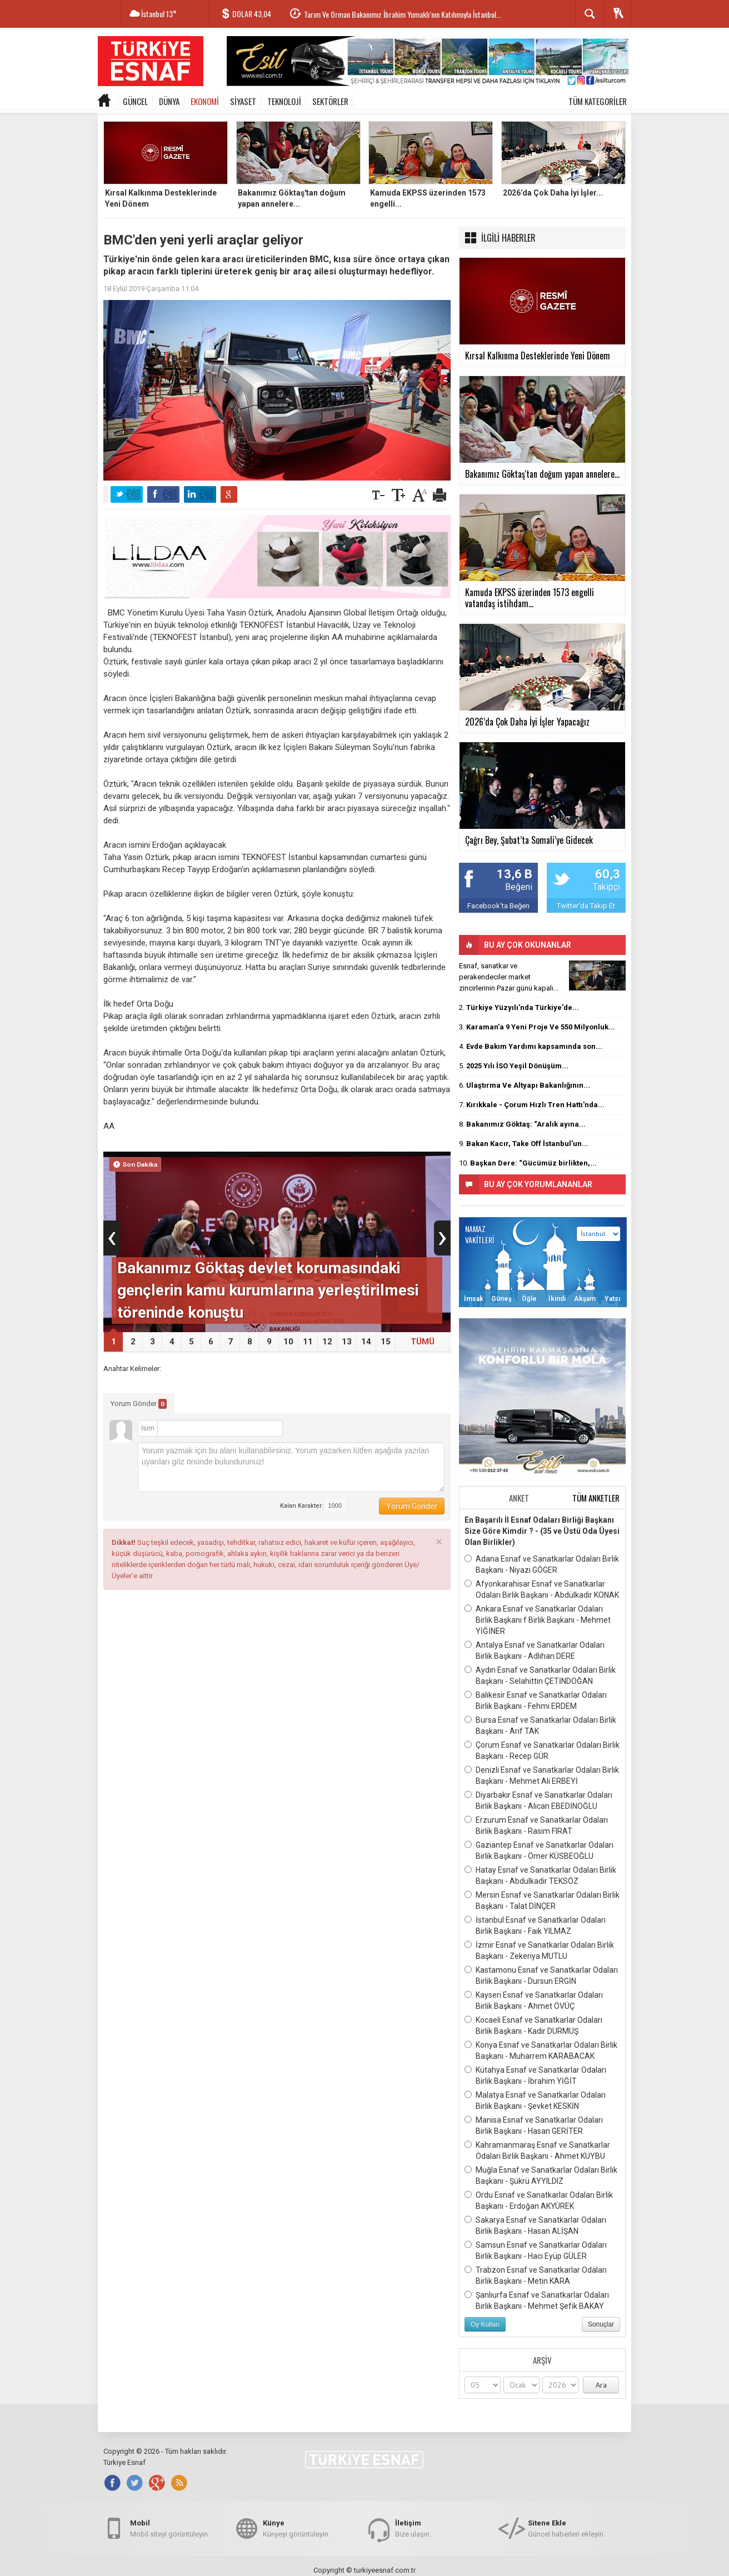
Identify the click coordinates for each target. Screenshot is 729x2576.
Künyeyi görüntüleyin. (296, 2528)
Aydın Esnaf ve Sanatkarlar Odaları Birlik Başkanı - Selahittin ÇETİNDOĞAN (540, 1674)
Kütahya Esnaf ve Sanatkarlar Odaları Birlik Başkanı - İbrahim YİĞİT (535, 2074)
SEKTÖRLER (330, 101)
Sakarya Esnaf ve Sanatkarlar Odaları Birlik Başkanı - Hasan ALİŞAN (535, 2224)
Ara (601, 2385)
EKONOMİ (205, 101)
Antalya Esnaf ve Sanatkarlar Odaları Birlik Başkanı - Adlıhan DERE (535, 1649)
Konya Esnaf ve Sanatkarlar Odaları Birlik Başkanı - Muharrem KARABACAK (541, 2049)
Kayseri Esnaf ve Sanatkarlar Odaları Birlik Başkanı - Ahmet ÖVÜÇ (534, 1999)
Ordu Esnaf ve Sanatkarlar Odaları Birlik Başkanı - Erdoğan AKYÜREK (539, 2199)
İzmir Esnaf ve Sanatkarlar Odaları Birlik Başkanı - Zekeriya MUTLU (539, 1949)
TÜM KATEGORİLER (597, 101)
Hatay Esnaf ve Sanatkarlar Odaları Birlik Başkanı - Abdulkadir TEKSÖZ (540, 1874)
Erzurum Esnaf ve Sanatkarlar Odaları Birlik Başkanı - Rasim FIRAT (536, 1824)
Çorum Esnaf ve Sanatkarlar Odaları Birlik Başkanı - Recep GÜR (542, 1749)
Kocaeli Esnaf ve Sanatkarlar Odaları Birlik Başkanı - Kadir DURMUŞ (533, 2024)
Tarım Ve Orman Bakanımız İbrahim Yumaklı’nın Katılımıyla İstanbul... (402, 14)
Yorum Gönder (139, 1404)
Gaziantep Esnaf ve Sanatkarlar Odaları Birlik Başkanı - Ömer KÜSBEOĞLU (539, 1849)
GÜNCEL (135, 101)
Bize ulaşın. (413, 2528)
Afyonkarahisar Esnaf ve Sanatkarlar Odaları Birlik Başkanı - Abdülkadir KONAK (542, 1588)
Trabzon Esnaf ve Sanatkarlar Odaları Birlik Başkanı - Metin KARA (536, 2274)
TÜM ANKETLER (596, 1498)
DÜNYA (169, 101)
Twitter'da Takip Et (586, 906)
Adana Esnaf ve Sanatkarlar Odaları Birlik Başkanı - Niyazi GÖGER (542, 1563)
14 (366, 1342)
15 (386, 1342)
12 (327, 1342)
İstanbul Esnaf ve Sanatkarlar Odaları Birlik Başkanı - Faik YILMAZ (535, 1924)
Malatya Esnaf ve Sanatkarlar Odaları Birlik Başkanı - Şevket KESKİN (535, 2099)
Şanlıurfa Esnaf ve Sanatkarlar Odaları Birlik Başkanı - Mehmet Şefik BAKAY (537, 2299)
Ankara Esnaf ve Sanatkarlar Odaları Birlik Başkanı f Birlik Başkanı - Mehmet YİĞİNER (538, 1619)
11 (308, 1342)
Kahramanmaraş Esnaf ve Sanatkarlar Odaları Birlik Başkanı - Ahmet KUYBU (537, 2149)
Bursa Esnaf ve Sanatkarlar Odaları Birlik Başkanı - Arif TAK (540, 1724)
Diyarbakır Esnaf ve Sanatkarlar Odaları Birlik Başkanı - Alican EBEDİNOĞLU (538, 1799)
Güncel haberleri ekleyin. (566, 2528)
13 (347, 1342)
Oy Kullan (485, 2324)
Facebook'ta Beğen (498, 906)
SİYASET (243, 101)
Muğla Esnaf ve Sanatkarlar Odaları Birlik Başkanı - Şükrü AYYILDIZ (541, 2174)
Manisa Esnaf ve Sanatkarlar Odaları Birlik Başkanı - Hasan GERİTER (534, 2124)
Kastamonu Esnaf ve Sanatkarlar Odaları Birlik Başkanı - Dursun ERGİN (541, 1974)
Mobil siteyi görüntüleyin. (169, 2528)
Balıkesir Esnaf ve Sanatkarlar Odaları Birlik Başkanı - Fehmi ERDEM (536, 1699)
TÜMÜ (423, 1342)
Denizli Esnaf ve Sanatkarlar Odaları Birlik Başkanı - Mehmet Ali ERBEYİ (542, 1774)
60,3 (607, 874)
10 (288, 1342)
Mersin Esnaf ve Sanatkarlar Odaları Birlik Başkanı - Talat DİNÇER (542, 1899)
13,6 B (514, 874)
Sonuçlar (601, 2324)
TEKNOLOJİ (284, 101)
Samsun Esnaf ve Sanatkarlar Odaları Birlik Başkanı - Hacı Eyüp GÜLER (536, 2249)
